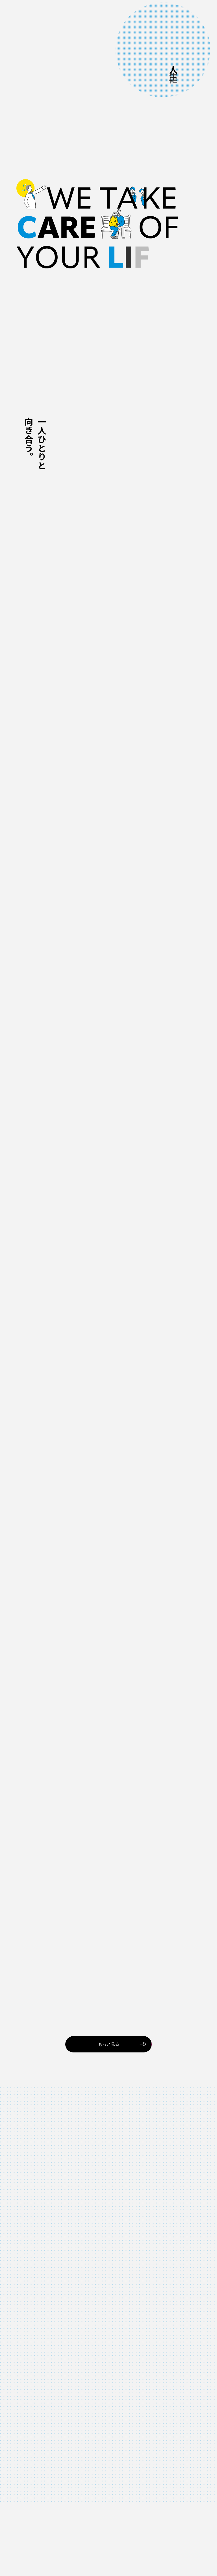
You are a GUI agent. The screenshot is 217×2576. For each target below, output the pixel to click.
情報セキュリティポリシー (141, 2556)
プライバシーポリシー (184, 2556)
